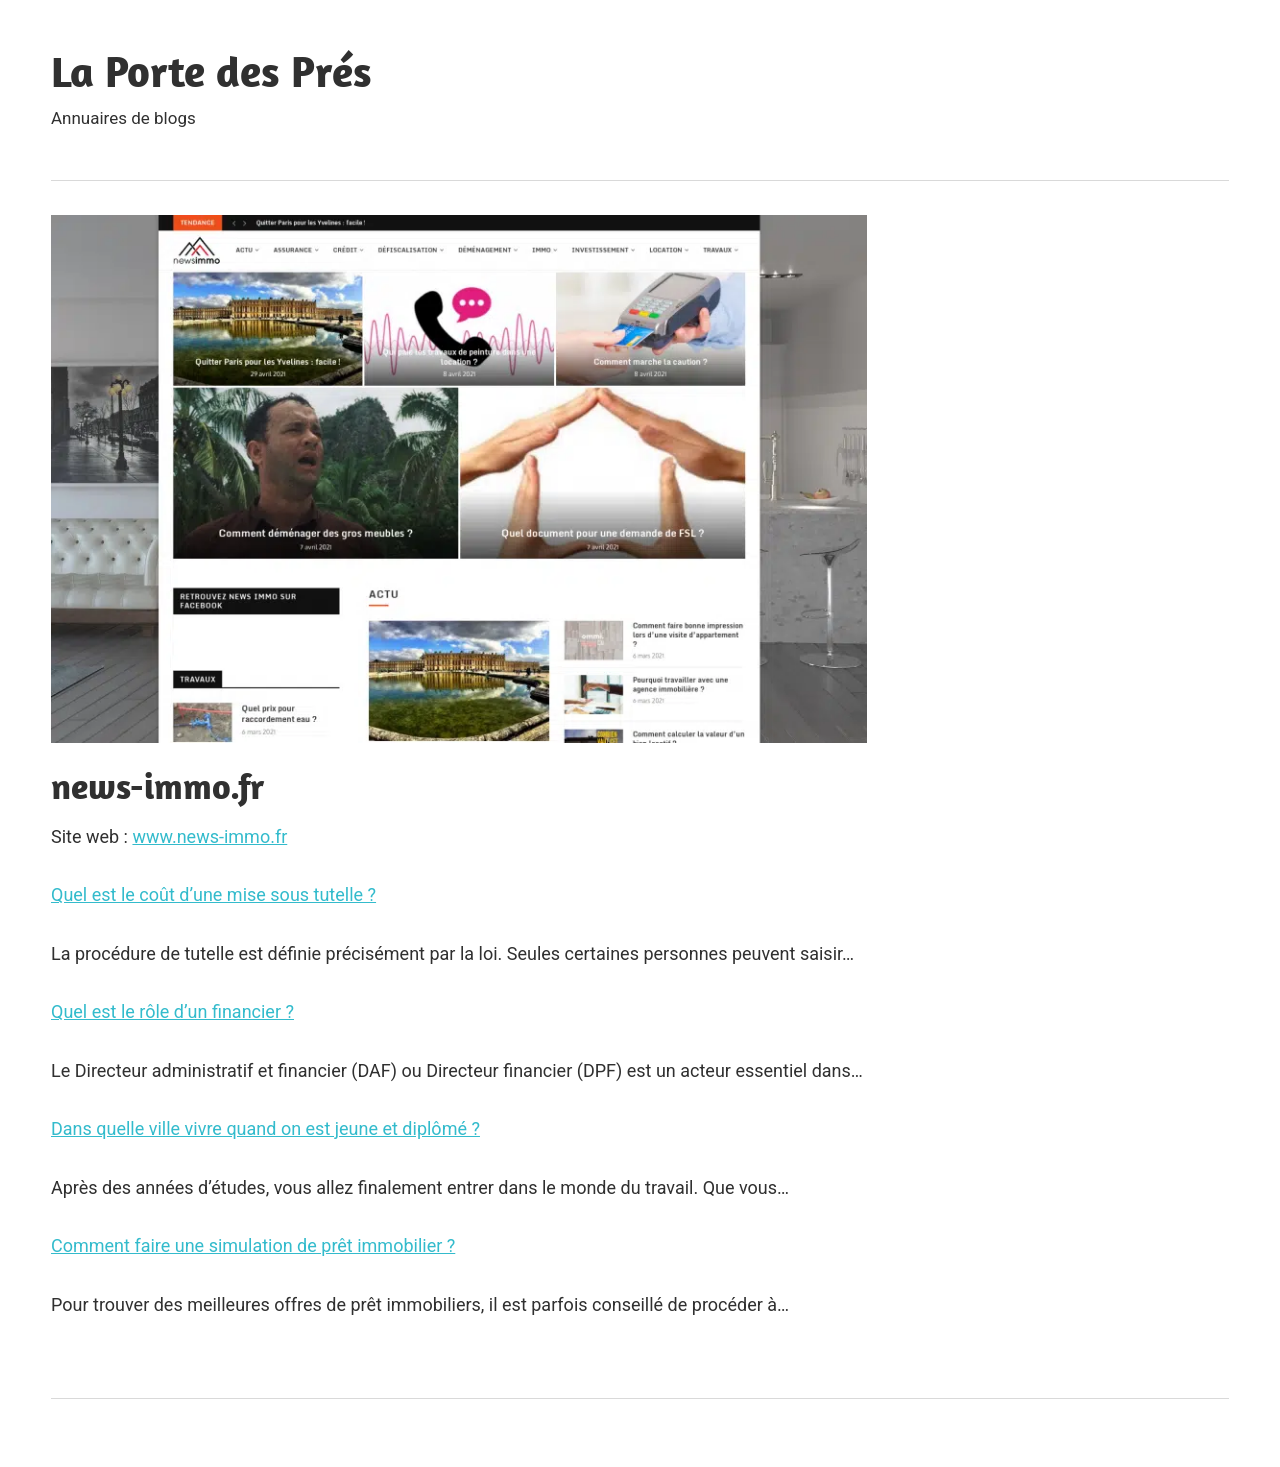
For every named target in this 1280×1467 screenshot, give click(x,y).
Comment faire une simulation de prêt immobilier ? (253, 1245)
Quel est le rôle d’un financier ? (172, 1011)
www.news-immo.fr (209, 836)
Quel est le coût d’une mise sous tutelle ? (213, 894)
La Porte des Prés (211, 71)
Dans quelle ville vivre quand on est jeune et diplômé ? (265, 1128)
